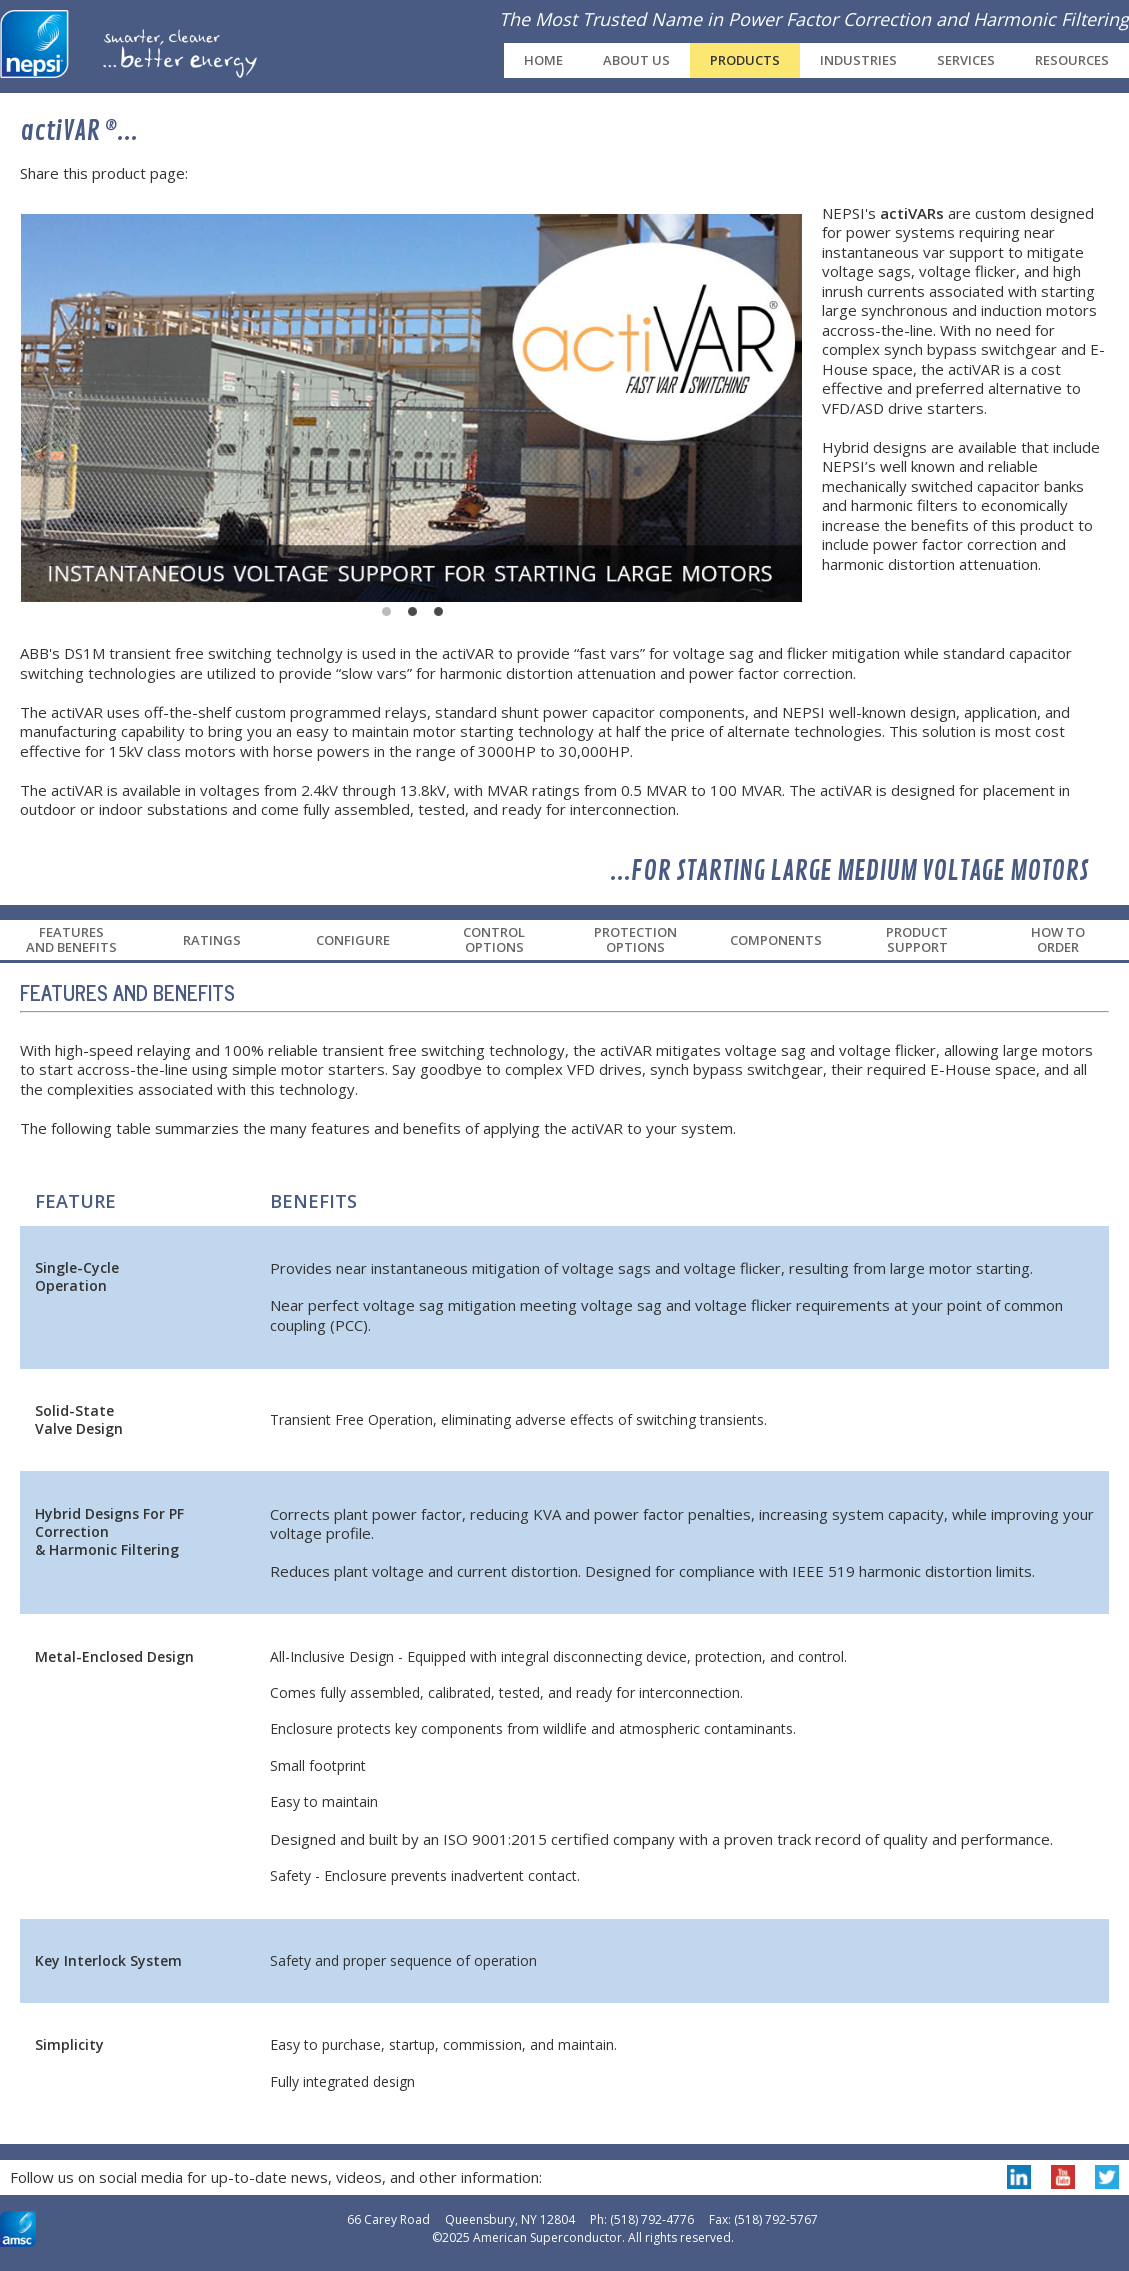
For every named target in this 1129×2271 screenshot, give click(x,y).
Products (745, 60)
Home (543, 60)
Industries (858, 60)
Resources (1072, 60)
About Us (636, 60)
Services (966, 60)
